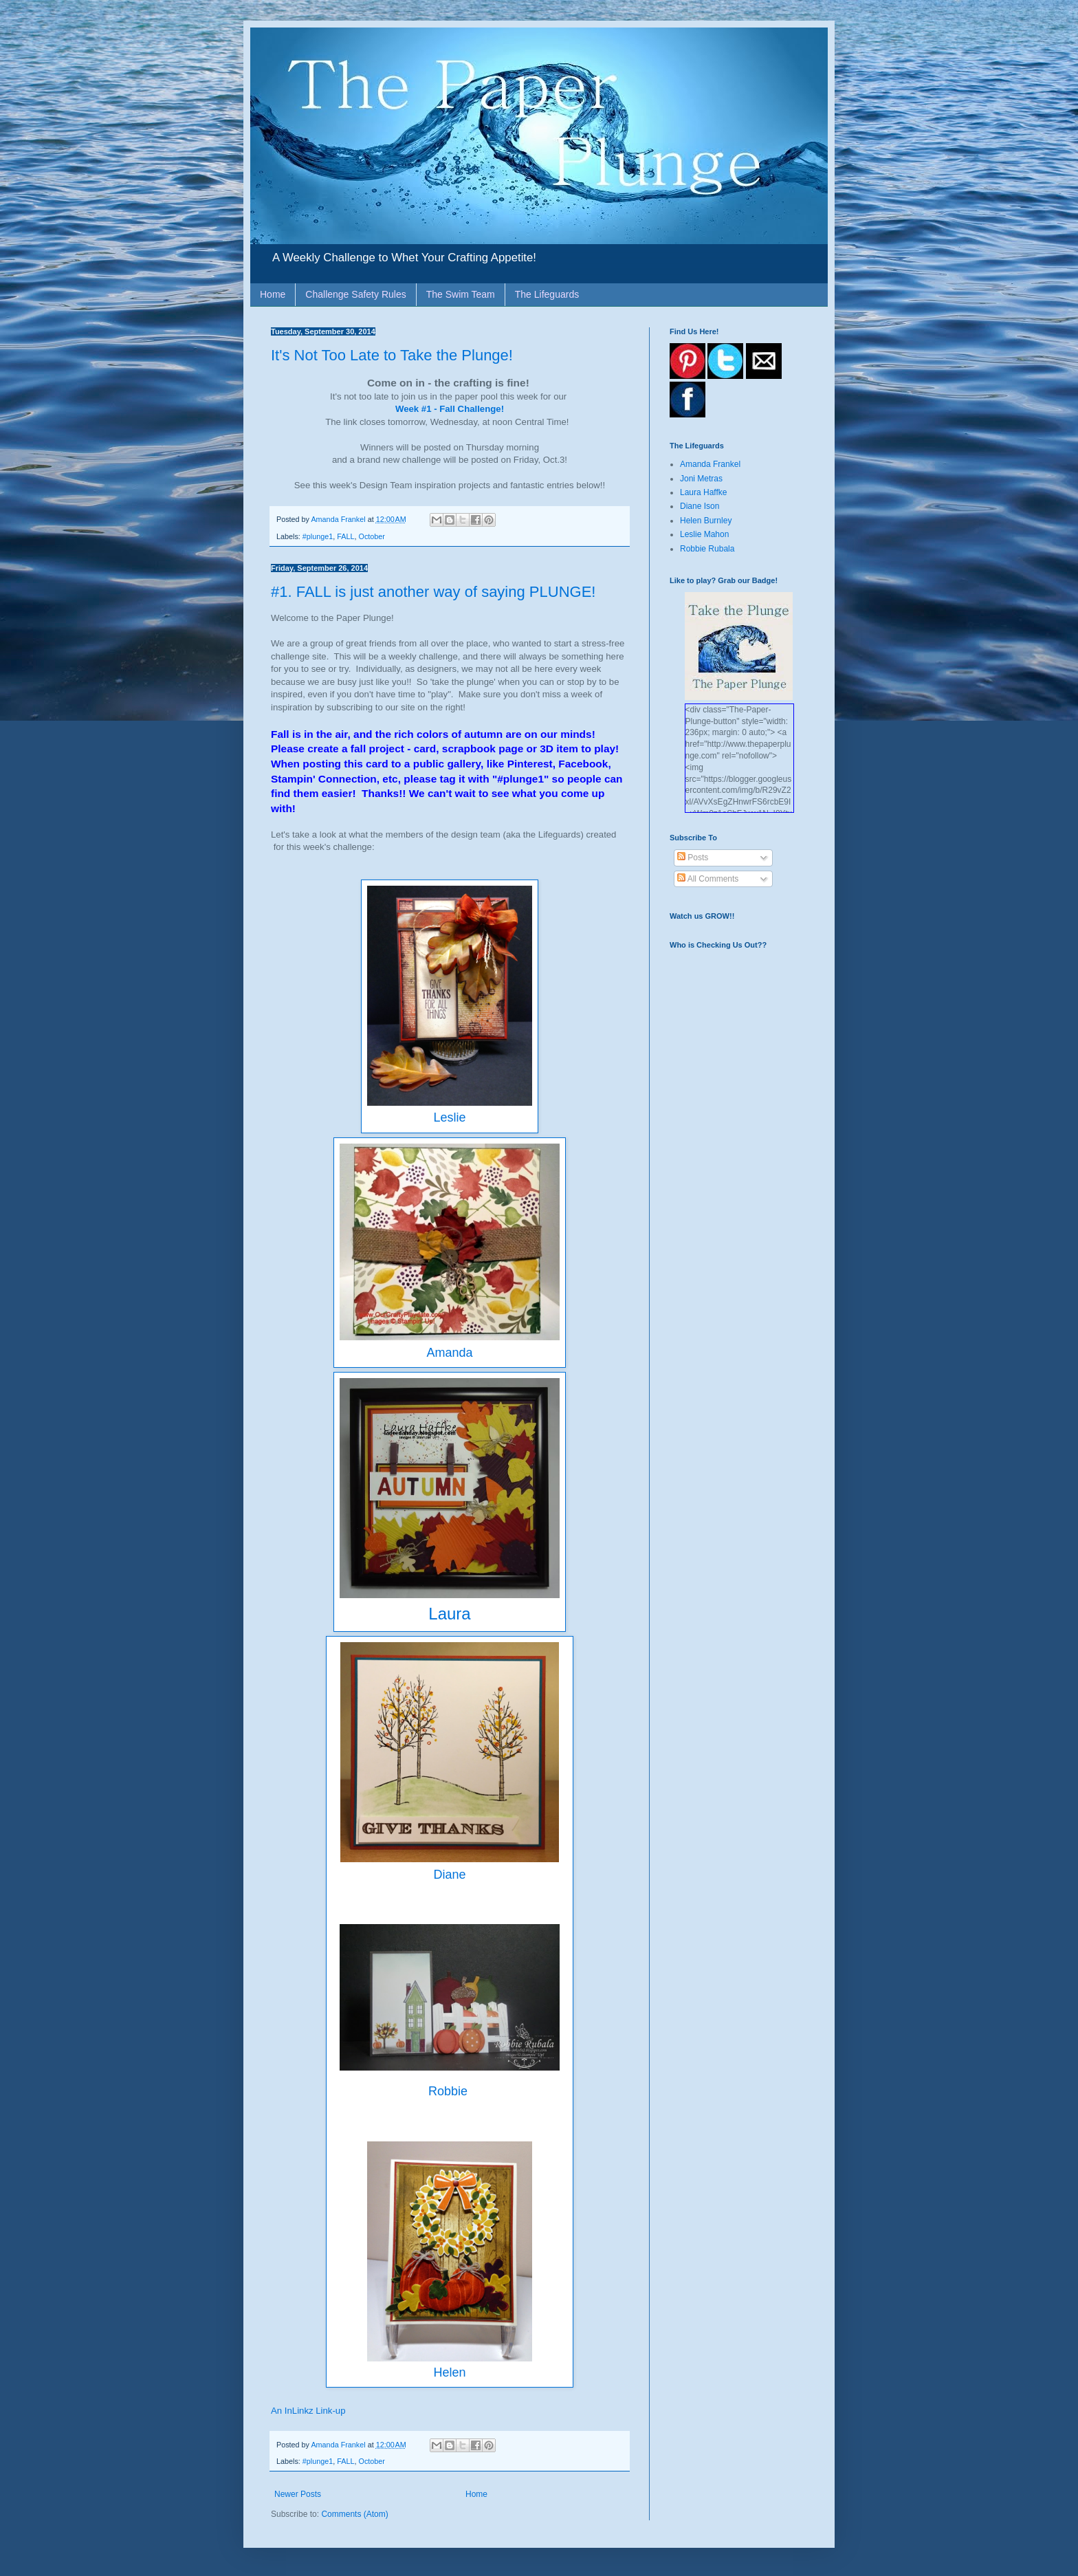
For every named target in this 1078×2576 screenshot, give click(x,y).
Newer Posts (297, 2494)
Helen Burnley (706, 520)
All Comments (707, 879)
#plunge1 (317, 536)
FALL (345, 536)
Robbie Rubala (707, 549)
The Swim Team (460, 294)
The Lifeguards (547, 294)
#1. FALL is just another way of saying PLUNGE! (433, 591)
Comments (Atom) (354, 2514)
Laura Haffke (703, 492)
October (371, 536)
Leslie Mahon (704, 534)
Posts (692, 857)
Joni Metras (701, 478)
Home (272, 294)
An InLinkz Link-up (308, 2410)
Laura (449, 1613)
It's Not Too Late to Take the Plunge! (392, 355)
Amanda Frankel (710, 464)
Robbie (449, 2091)
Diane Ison (699, 506)
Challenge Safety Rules (355, 294)
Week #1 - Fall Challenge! (449, 409)
